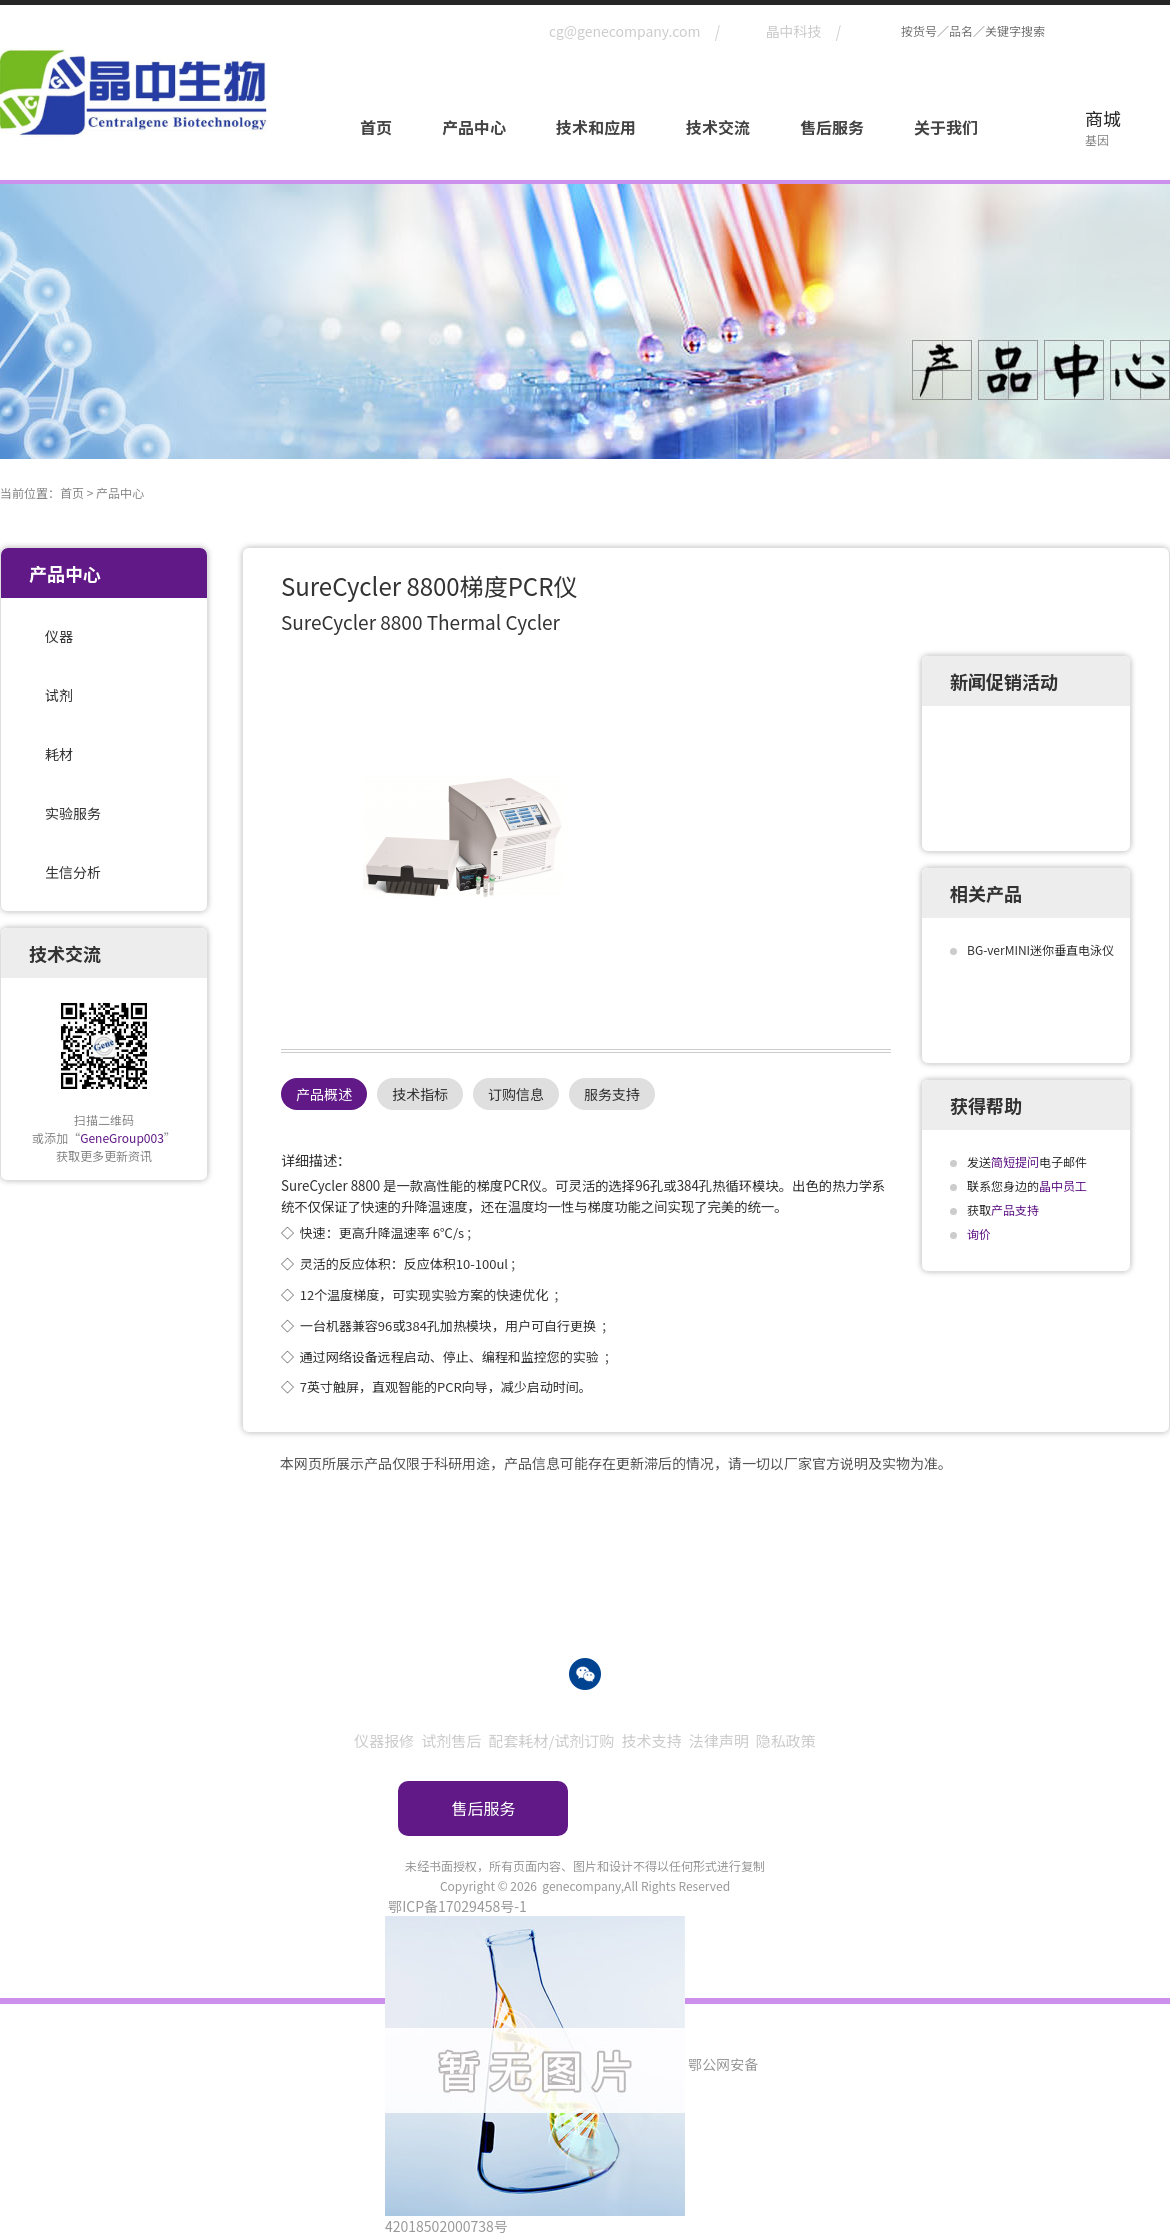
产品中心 (474, 127)
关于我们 (946, 127)
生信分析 (73, 872)
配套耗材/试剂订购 (551, 1740)
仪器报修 (384, 1740)
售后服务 (832, 127)
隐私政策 (786, 1740)
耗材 (59, 754)
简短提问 (1015, 1161)
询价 (979, 1233)
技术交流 (718, 127)
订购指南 (687, 1808)
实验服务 (73, 813)
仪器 (59, 636)
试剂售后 (451, 1740)
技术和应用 (596, 127)
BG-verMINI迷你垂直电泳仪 (1040, 949)
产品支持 (1015, 1209)
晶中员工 (1063, 1185)
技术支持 (652, 1740)
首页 (376, 127)
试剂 (59, 695)
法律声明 (719, 1740)
